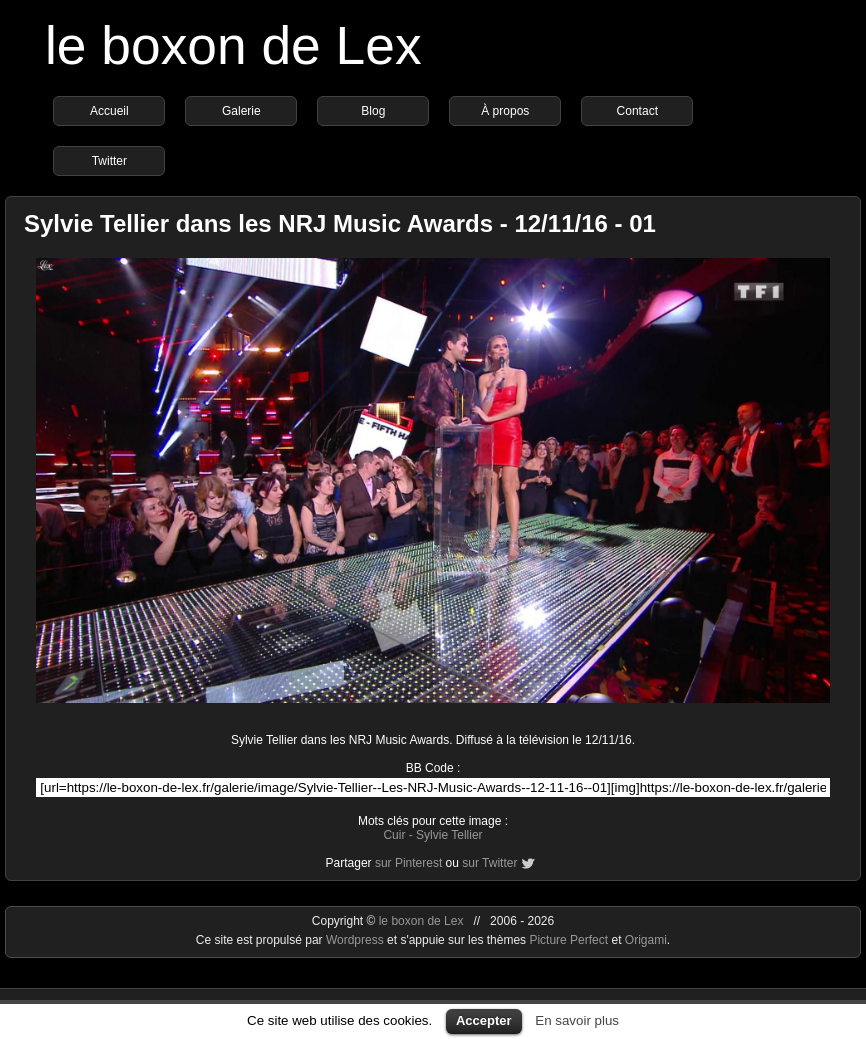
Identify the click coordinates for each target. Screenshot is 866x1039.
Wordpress (356, 940)
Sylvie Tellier (449, 835)
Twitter (109, 161)
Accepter (484, 1020)
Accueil (109, 111)
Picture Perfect (568, 940)
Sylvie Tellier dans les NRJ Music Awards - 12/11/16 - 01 (340, 223)
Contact (637, 111)
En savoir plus (577, 1020)
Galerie (241, 111)
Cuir (394, 835)
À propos (505, 111)
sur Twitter (489, 863)
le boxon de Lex (233, 45)
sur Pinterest (408, 863)
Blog (373, 111)
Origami (646, 940)
